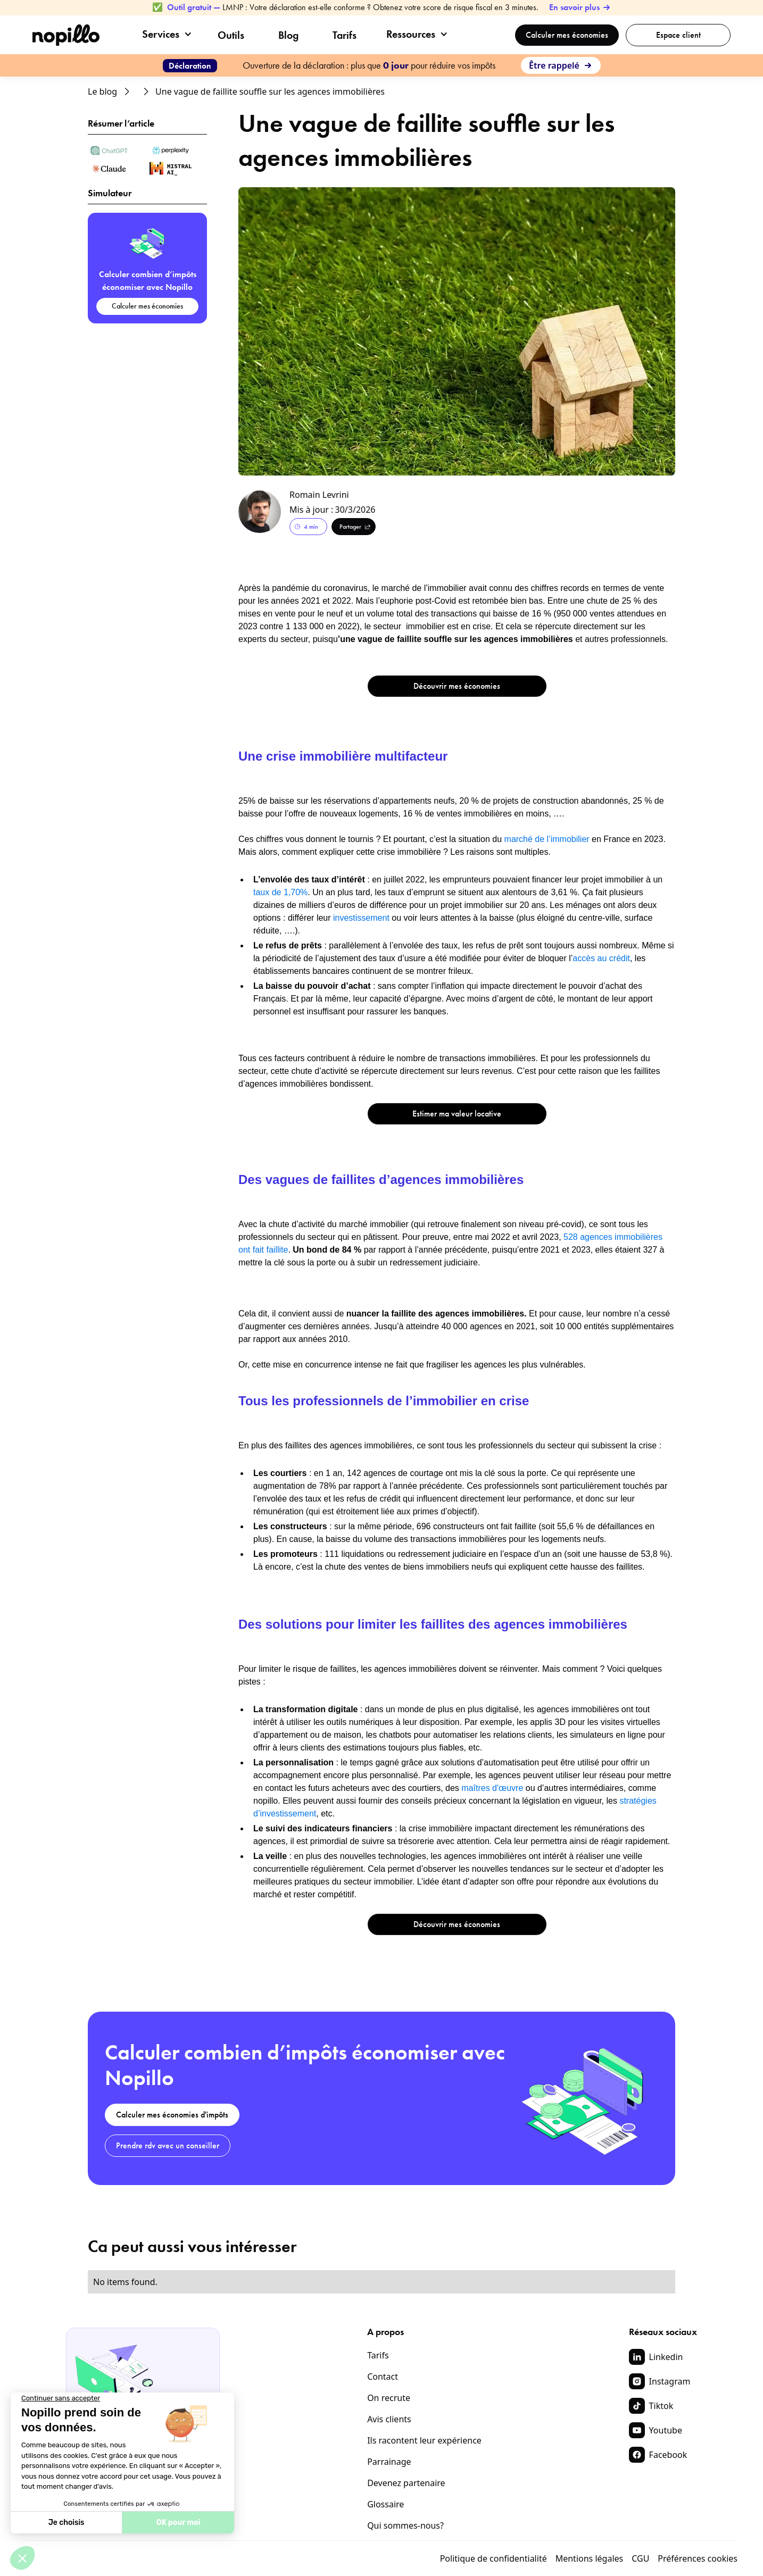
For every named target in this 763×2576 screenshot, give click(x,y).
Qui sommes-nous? (405, 2525)
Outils (231, 35)
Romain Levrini (319, 495)
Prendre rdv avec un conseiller (167, 2145)
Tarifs (344, 35)
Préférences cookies (697, 2558)
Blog (288, 35)
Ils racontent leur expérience (424, 2440)
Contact (382, 2376)
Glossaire (385, 2504)
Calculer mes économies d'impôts (172, 2114)
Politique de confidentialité (493, 2558)
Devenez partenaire (406, 2483)
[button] (167, 34)
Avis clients (389, 2419)
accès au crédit (601, 958)
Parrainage (389, 2461)
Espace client (678, 34)
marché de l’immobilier (546, 839)
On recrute (388, 2398)
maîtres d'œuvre (492, 1788)
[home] (65, 35)
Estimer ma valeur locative (456, 1113)
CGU (640, 2558)
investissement (361, 917)
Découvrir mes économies (456, 685)
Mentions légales (589, 2558)
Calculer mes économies (567, 34)
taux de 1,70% (280, 892)
